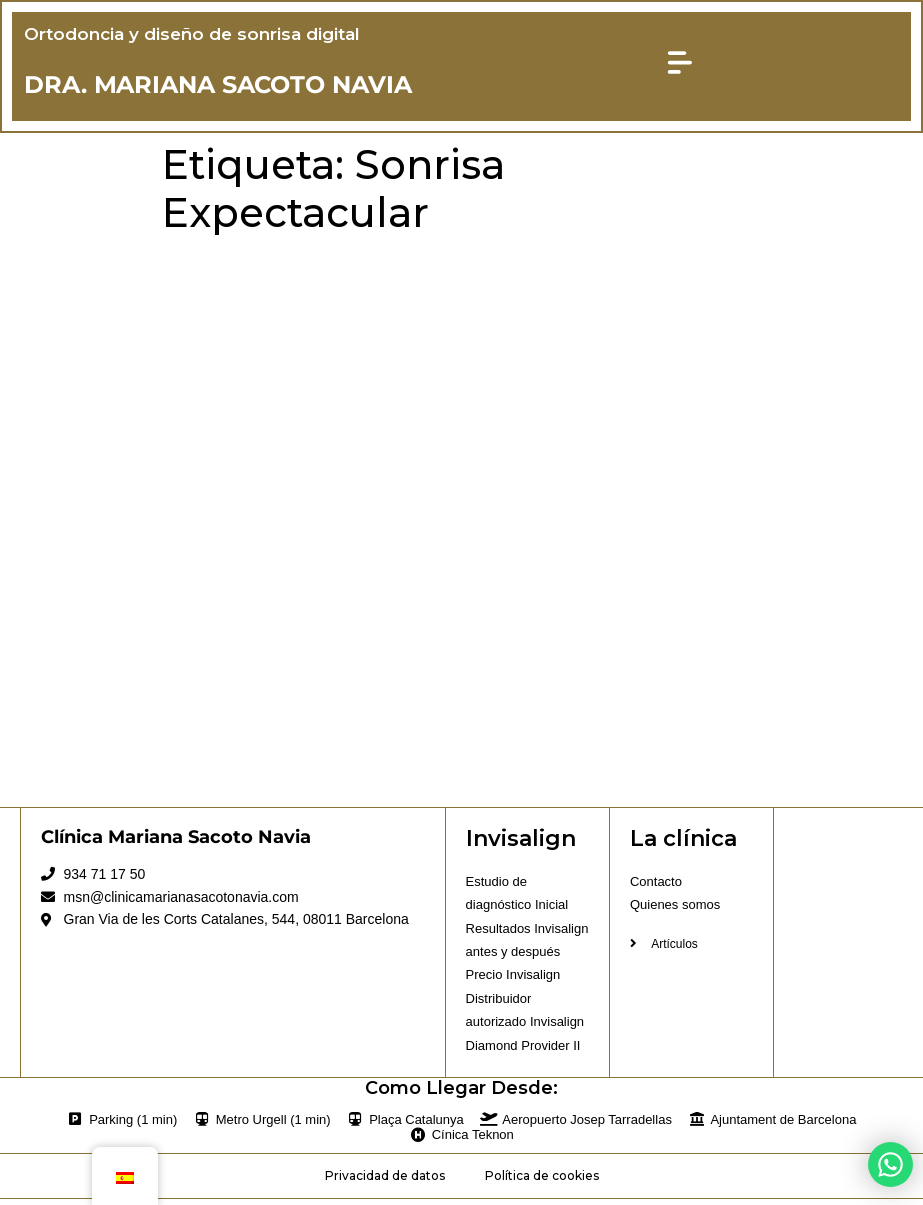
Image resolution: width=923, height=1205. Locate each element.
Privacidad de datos (385, 1180)
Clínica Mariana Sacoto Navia (176, 841)
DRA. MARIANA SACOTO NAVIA (220, 86)
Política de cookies (542, 1180)
